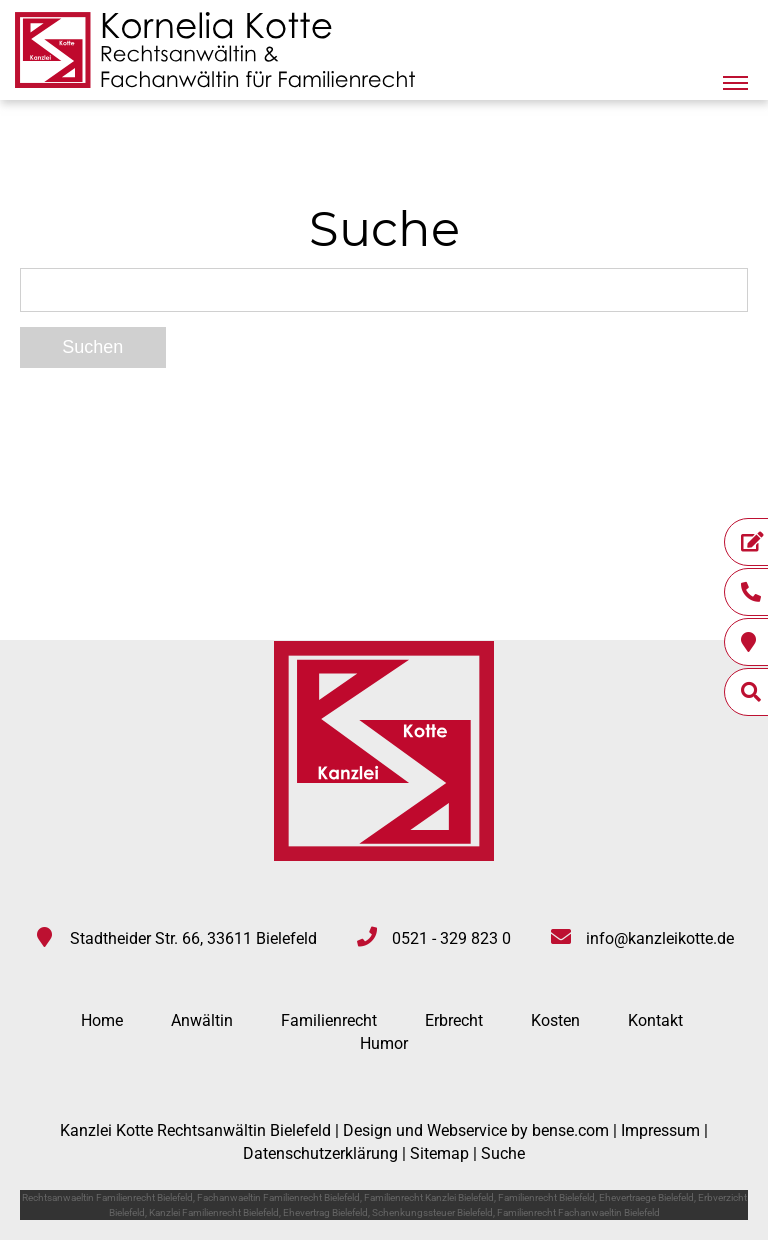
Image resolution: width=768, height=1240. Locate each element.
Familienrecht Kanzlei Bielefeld (429, 1197)
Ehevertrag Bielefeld (325, 1212)
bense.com (570, 1130)
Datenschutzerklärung (320, 1153)
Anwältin (202, 1020)
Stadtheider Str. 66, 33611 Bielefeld (193, 938)
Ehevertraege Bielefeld (646, 1197)
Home (102, 1020)
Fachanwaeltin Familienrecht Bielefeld (278, 1197)
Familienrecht (329, 1020)
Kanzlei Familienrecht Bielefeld (214, 1212)
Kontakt (655, 1020)
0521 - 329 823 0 (451, 938)
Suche (503, 1153)
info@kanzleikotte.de (660, 938)
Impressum (660, 1130)
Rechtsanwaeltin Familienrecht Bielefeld (107, 1197)
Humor (384, 1043)
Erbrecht (454, 1020)
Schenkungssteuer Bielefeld (432, 1212)
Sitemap (439, 1153)
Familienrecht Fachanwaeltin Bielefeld (578, 1212)
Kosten (555, 1020)
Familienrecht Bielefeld (546, 1197)
